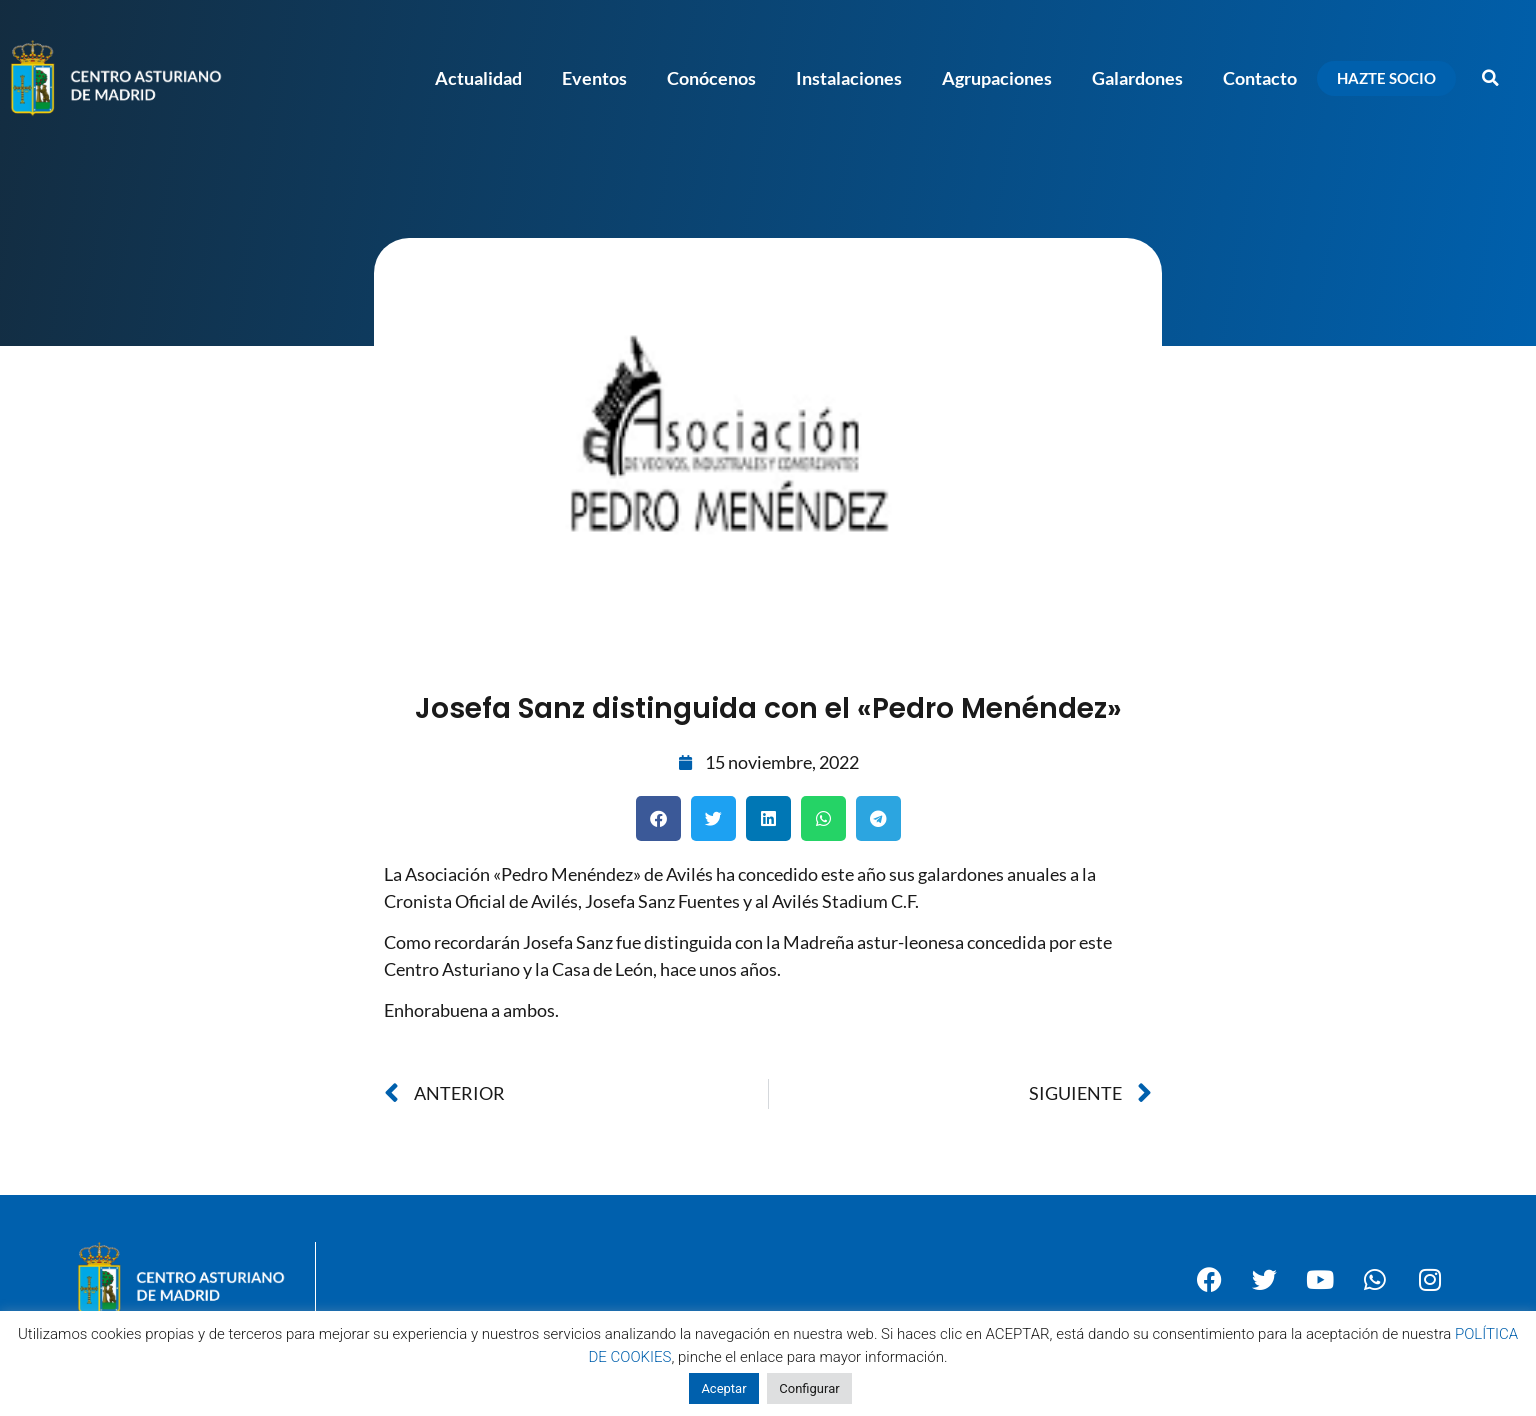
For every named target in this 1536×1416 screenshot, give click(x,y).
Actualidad (478, 78)
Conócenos (711, 78)
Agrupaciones (997, 78)
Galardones (1137, 78)
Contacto (1260, 78)
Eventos (594, 78)
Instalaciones (849, 78)
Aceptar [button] (723, 1388)
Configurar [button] (809, 1388)
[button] (1491, 78)
